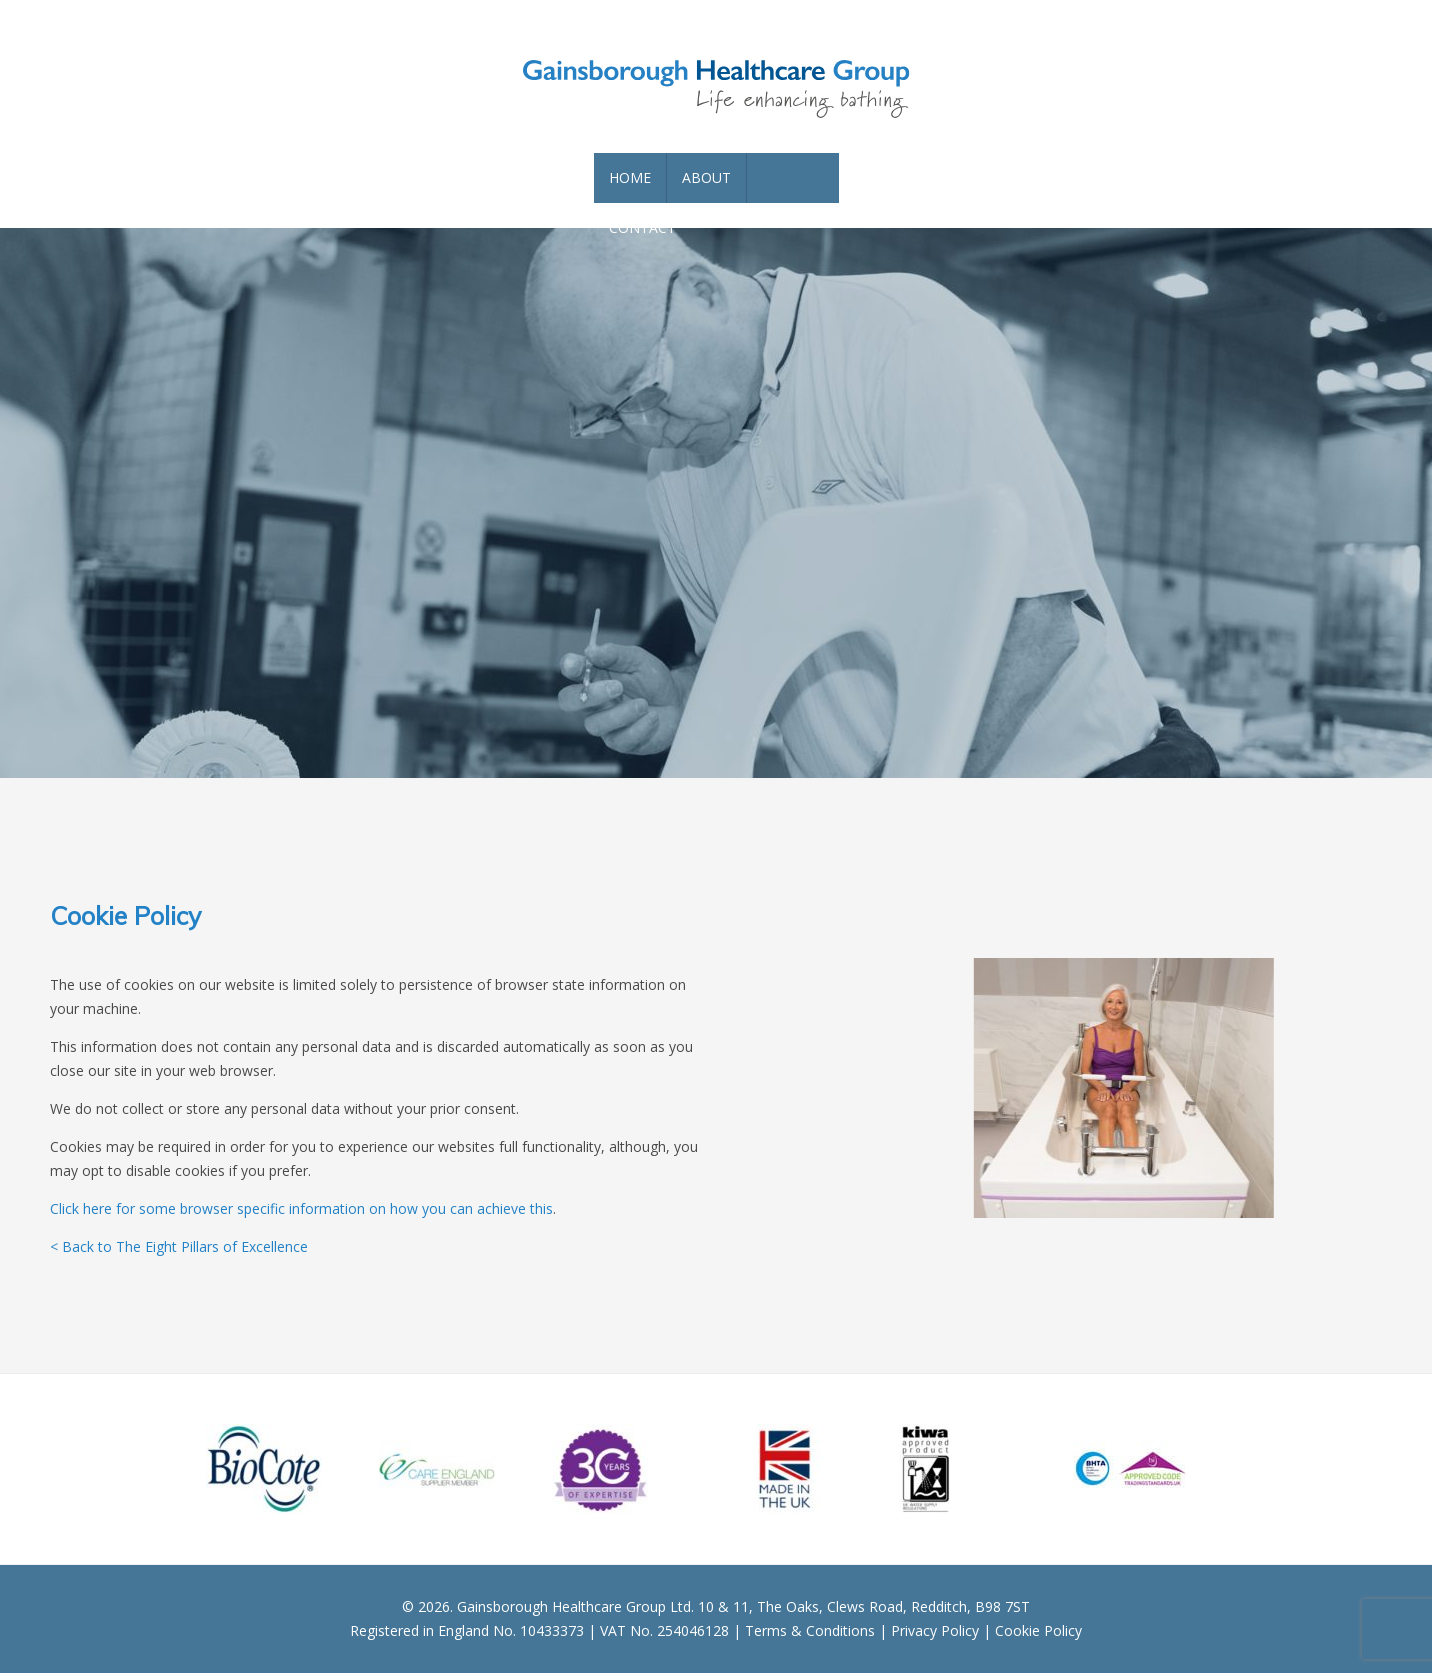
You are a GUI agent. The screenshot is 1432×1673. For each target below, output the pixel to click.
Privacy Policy (935, 1630)
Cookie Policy (1038, 1630)
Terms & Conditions (810, 1630)
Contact (642, 227)
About (706, 177)
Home (630, 177)
